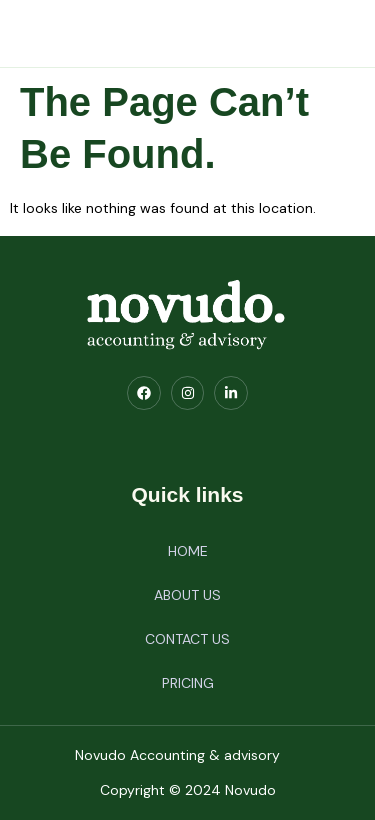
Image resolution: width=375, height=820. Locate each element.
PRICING (188, 683)
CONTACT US (187, 639)
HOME (188, 551)
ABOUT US (187, 595)
